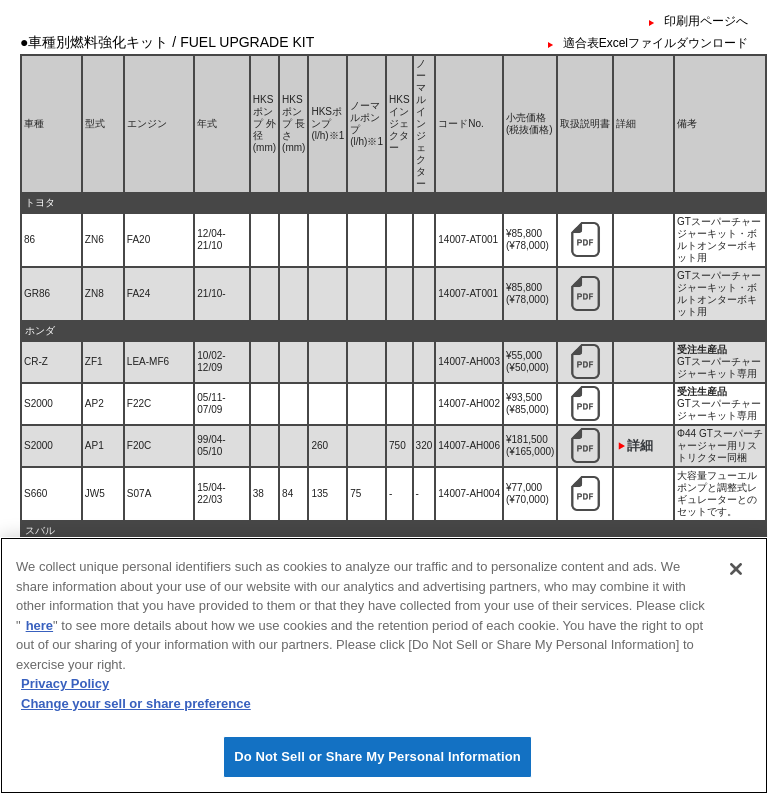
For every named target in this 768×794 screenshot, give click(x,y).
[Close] (736, 586)
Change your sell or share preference (136, 720)
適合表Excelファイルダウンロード (655, 43)
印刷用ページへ (706, 21)
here (39, 642)
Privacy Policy (65, 700)
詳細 (640, 445)
